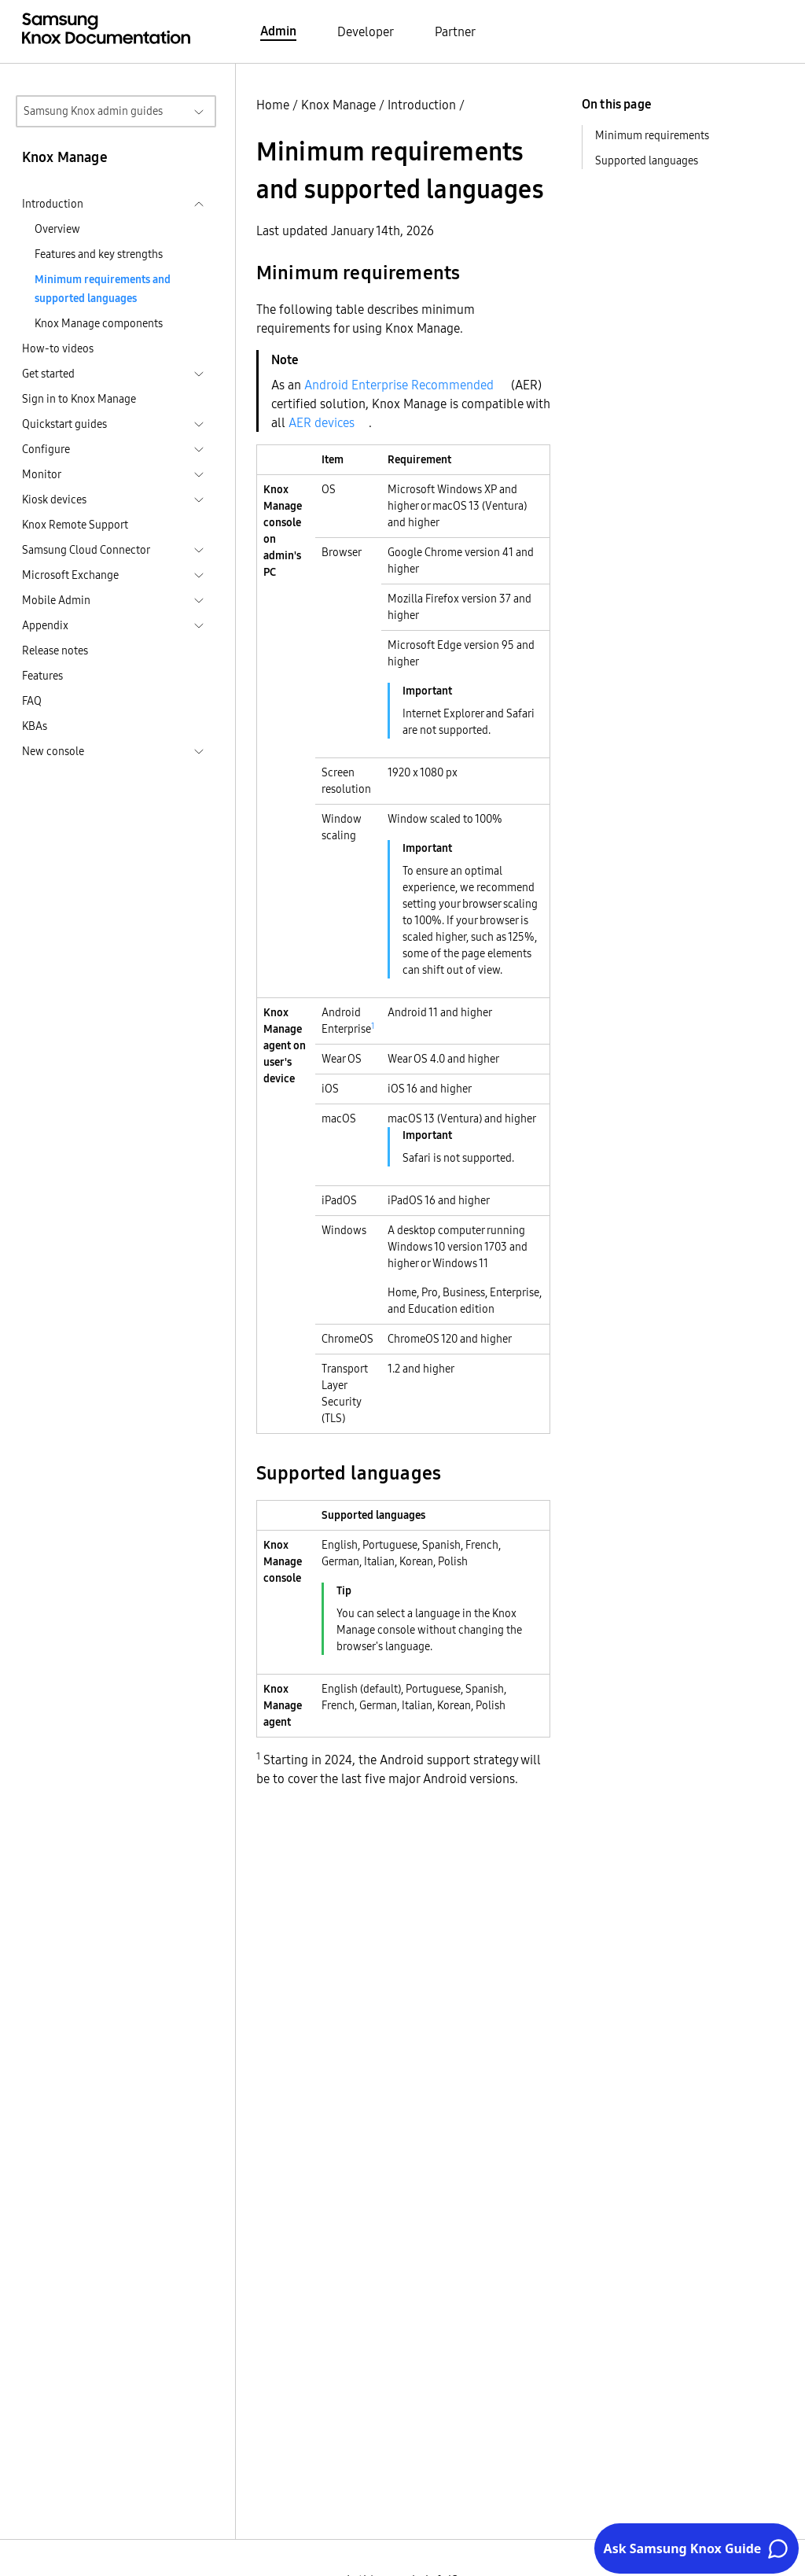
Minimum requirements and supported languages (103, 288)
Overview (57, 229)
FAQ (32, 701)
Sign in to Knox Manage (79, 399)
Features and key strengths (99, 254)
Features (42, 676)
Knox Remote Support (75, 525)
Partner (455, 31)
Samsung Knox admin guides (93, 111)
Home (272, 104)
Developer (365, 31)
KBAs (34, 726)
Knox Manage (338, 104)
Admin (278, 30)
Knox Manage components (99, 323)
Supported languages (646, 160)
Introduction (422, 104)
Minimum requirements (652, 135)
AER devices (322, 422)
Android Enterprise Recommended (399, 384)
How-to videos (58, 348)
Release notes (55, 650)
